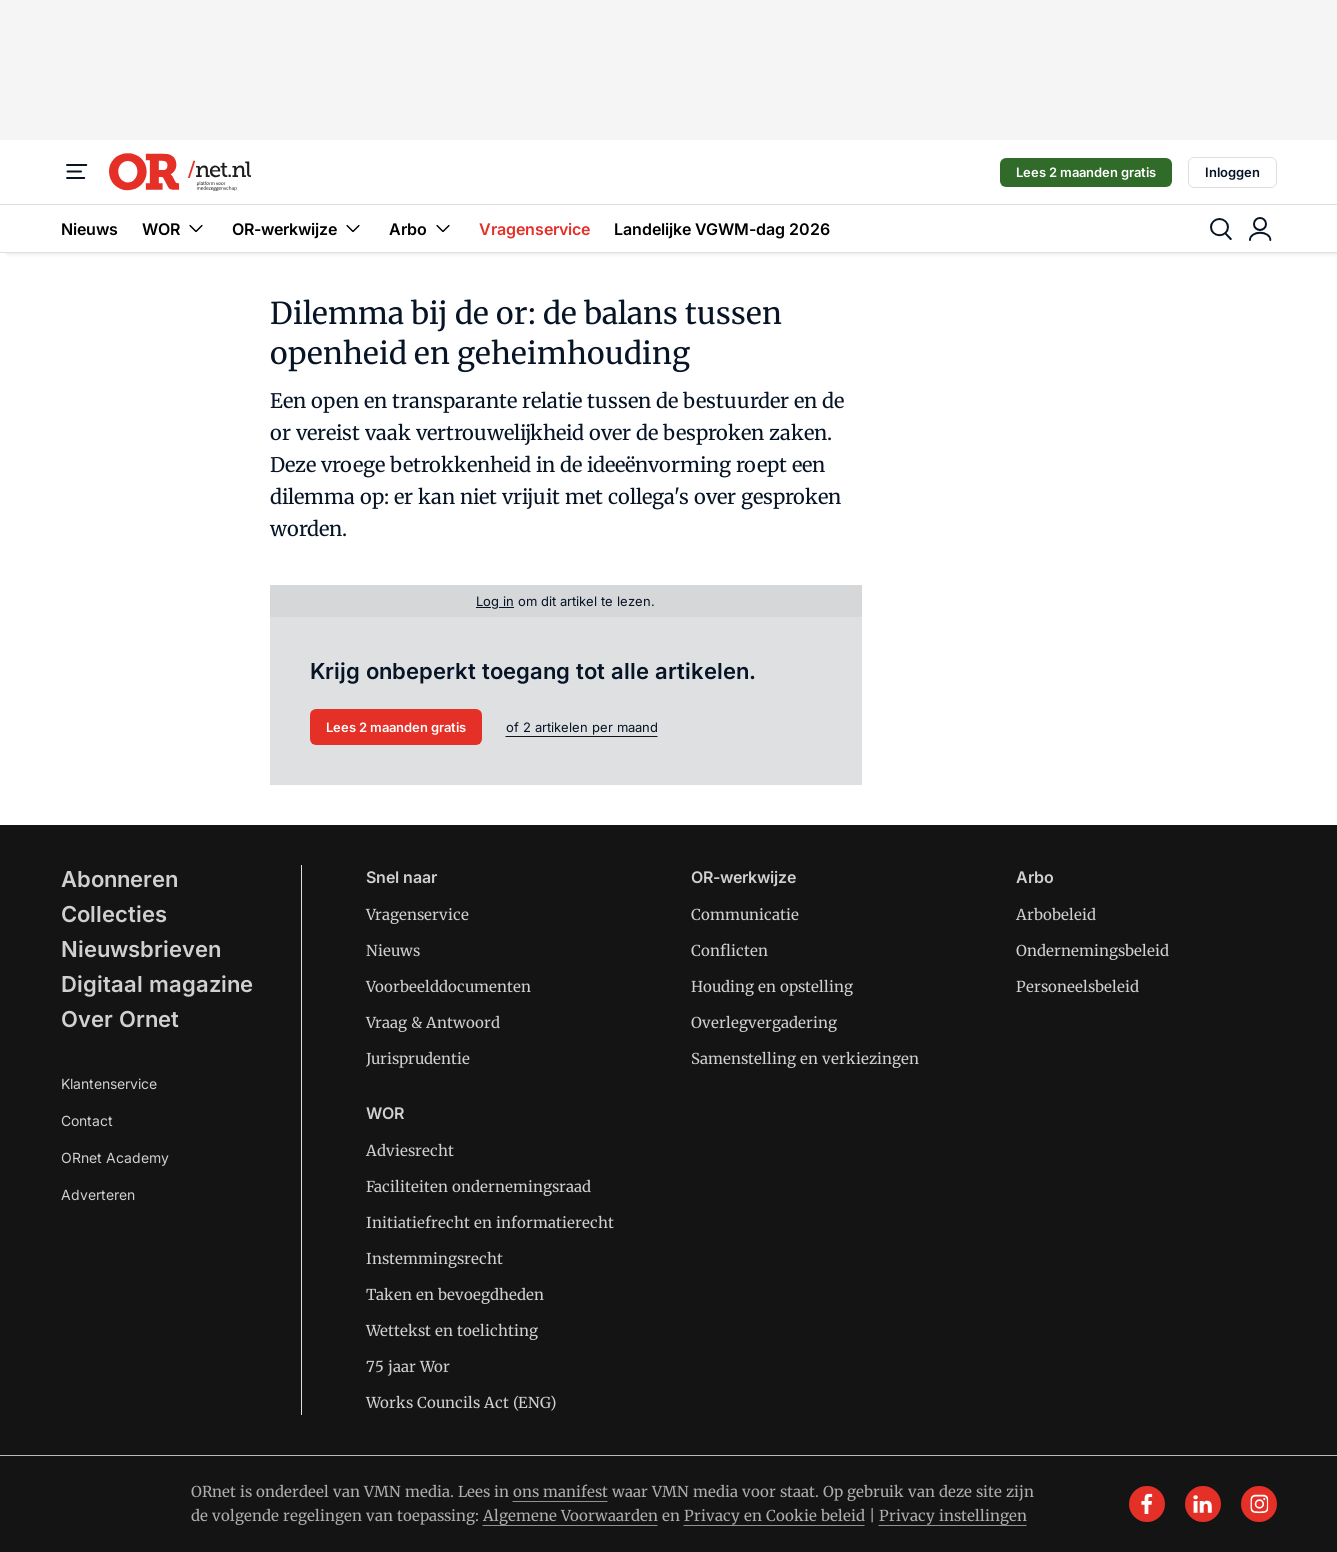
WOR (175, 228)
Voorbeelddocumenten (448, 986)
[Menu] (77, 172)
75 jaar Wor (408, 1366)
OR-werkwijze (298, 228)
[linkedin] (1203, 1504)
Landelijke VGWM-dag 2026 (722, 229)
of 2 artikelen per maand (582, 727)
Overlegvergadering (764, 1022)
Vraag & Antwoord (433, 1022)
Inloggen (1232, 172)
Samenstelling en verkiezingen (805, 1058)
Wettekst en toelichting (452, 1330)
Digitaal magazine (157, 984)
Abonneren (119, 879)
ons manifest (560, 1491)
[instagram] (1259, 1504)
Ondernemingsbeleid (1092, 950)
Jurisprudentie (418, 1058)
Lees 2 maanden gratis (1086, 172)
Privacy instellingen (953, 1515)
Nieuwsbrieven (141, 949)
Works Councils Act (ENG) (461, 1402)
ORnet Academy (115, 1157)
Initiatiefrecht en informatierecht (490, 1222)
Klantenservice (109, 1083)
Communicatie (745, 914)
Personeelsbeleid (1077, 986)
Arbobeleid (1056, 914)
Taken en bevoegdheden (455, 1294)
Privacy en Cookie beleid (774, 1515)
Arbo (422, 228)
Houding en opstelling (772, 986)
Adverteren (98, 1194)
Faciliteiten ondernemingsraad (478, 1186)
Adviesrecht (410, 1150)
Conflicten (729, 950)
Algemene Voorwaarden (570, 1515)
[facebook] (1147, 1504)
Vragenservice (534, 229)
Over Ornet (120, 1019)
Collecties (114, 914)
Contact (87, 1120)
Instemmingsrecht (434, 1258)
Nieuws (89, 229)
